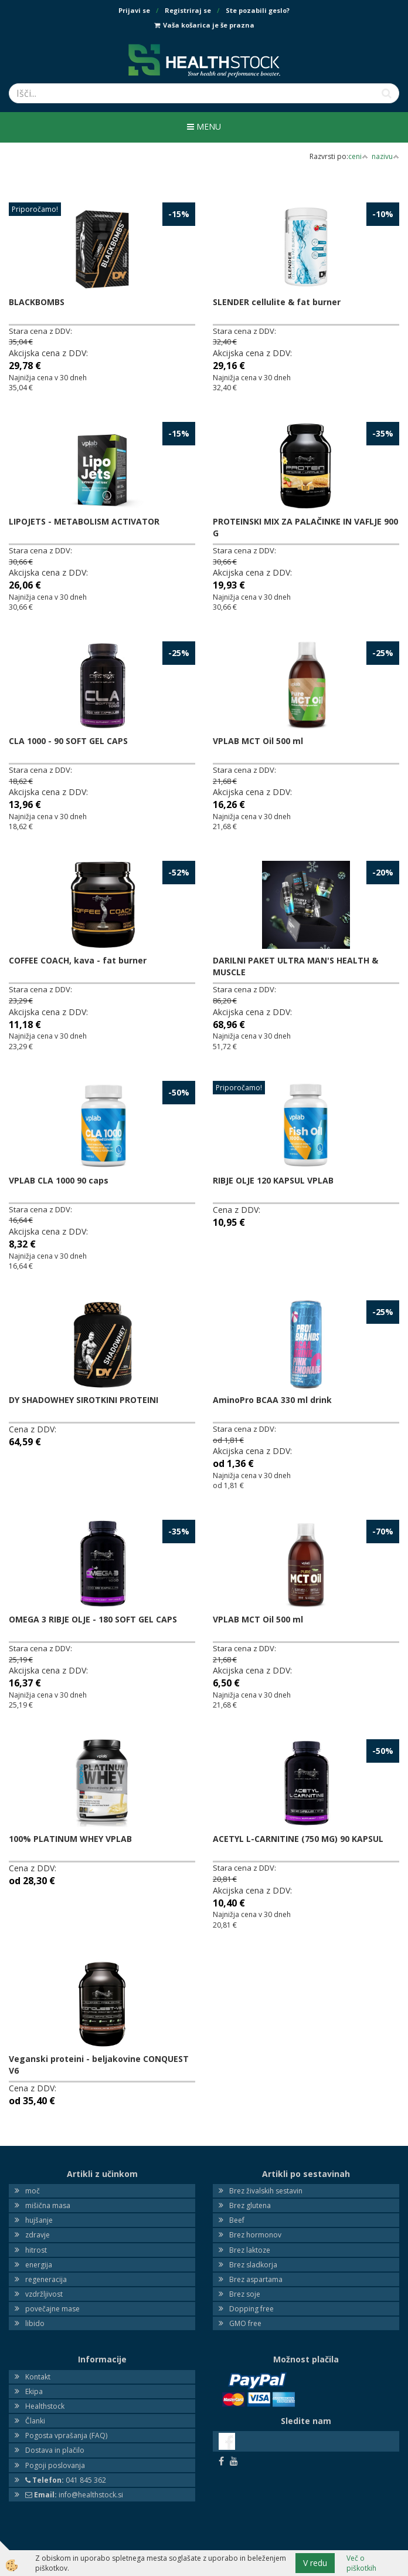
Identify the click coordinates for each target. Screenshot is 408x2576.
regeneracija (46, 2279)
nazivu (385, 156)
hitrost (36, 2250)
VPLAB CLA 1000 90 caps (58, 1180)
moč (32, 2191)
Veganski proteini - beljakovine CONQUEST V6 (99, 2064)
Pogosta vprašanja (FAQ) (66, 2435)
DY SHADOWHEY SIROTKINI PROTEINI (83, 1399)
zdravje (37, 2235)
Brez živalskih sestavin (265, 2191)
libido (35, 2323)
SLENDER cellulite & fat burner (277, 301)
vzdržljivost (44, 2294)
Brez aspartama (256, 2279)
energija (38, 2265)
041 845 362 (65, 2480)
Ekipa (34, 2391)
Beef (236, 2220)
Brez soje (244, 2294)
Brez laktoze (249, 2250)
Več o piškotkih (361, 2563)
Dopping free (251, 2309)
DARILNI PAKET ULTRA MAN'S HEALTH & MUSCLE (295, 966)
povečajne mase (52, 2309)
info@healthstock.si (74, 2495)
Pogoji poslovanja (55, 2465)
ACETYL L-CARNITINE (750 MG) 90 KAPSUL (298, 1838)
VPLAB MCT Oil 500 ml (258, 740)
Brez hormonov (255, 2235)
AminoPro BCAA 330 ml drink (272, 1399)
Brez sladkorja (253, 2265)
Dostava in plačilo (54, 2450)
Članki (35, 2421)
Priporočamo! (35, 209)
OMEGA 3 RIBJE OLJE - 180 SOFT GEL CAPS (93, 1619)
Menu (204, 126)
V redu (315, 2562)
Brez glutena (250, 2205)
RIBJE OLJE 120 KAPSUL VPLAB (273, 1180)
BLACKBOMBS (36, 301)
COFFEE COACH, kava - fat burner (78, 960)
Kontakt (37, 2377)
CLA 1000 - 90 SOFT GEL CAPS (68, 740)
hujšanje (39, 2220)
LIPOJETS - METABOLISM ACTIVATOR (84, 521)
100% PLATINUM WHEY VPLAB (70, 1838)
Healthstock (44, 2406)
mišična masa (47, 2205)
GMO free (245, 2323)
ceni (358, 156)
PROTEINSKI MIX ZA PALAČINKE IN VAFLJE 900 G (305, 527)
